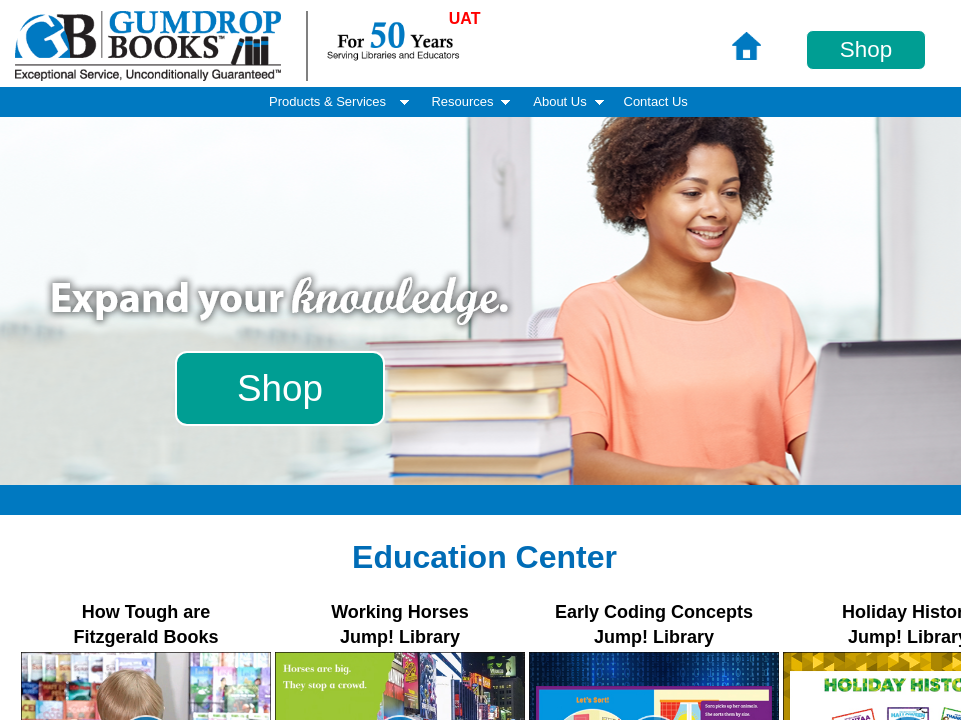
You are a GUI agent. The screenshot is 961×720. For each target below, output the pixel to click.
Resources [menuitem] (472, 101)
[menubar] (481, 102)
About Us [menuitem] (570, 101)
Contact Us (656, 101)
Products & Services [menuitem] (341, 101)
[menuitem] (656, 102)
